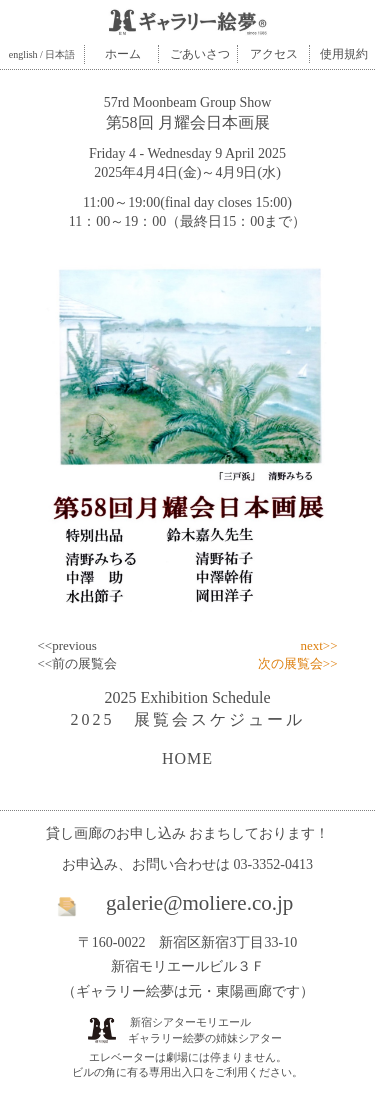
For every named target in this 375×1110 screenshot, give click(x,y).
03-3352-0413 (273, 864)
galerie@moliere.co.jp (199, 903)
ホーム (123, 54)
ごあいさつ (200, 54)
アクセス (274, 54)
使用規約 (344, 54)
